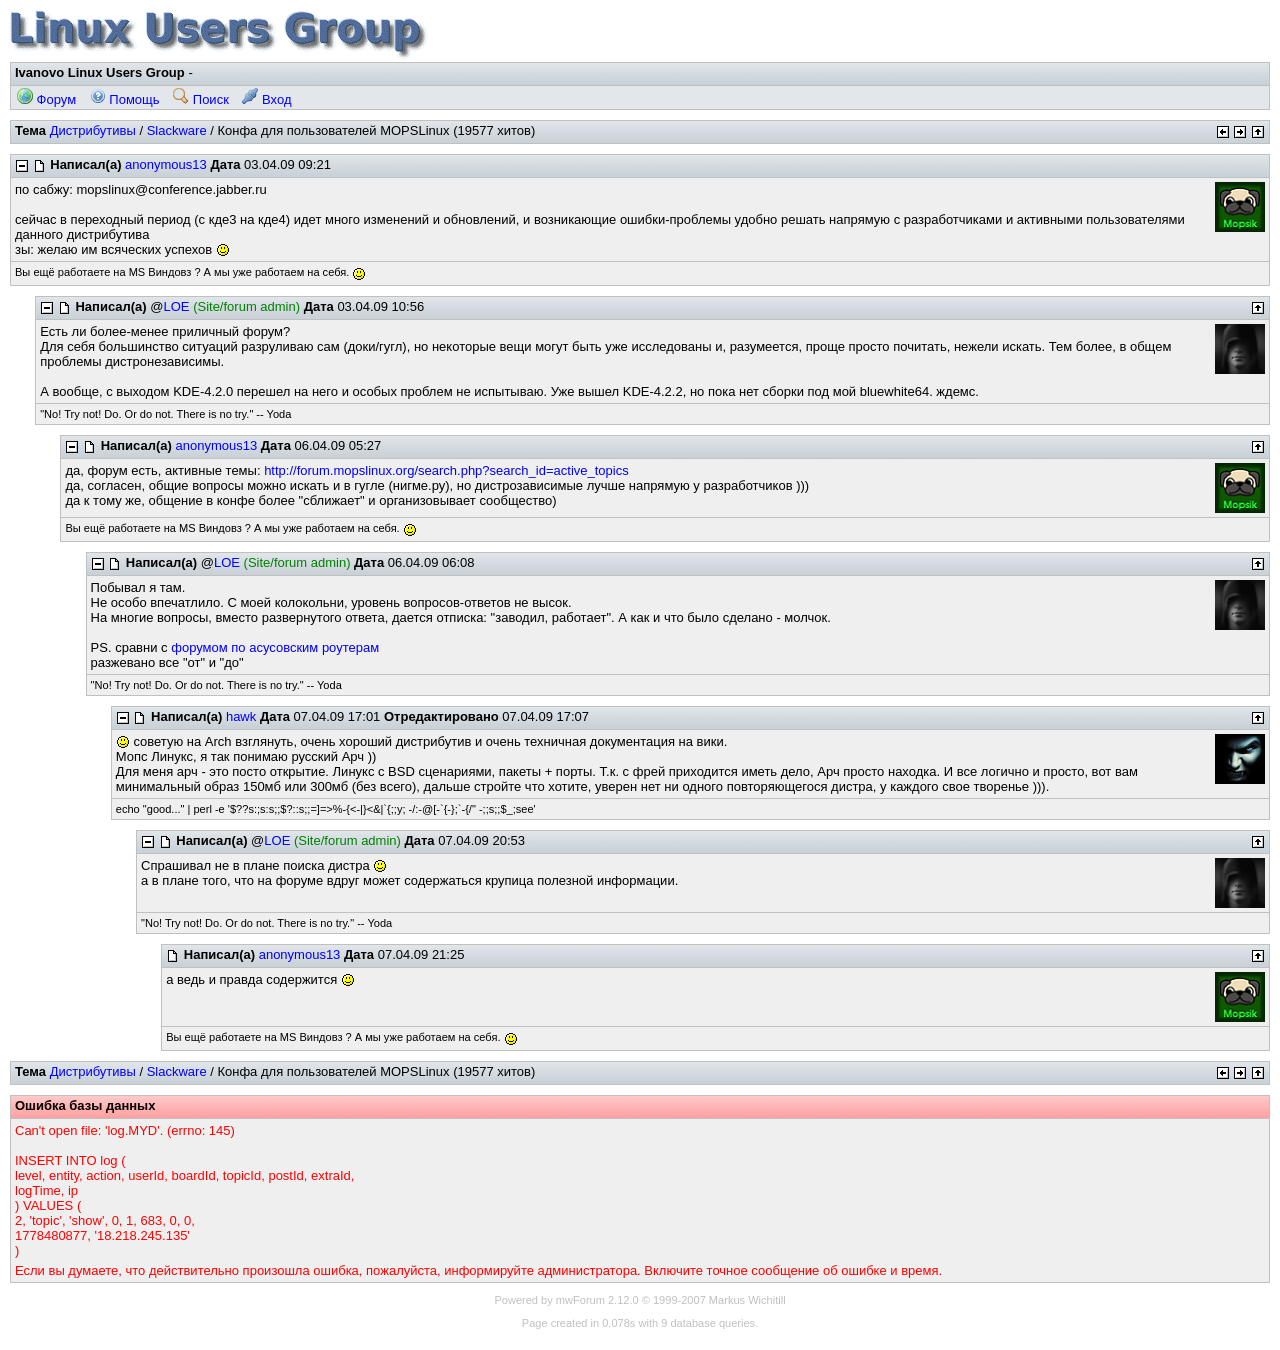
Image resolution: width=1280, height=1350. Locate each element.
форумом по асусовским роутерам (275, 647)
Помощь (125, 99)
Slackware (177, 130)
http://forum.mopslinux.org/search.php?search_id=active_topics (446, 470)
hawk (241, 716)
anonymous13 (166, 164)
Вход (266, 99)
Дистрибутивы (93, 130)
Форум (46, 99)
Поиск (201, 99)
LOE (177, 306)
